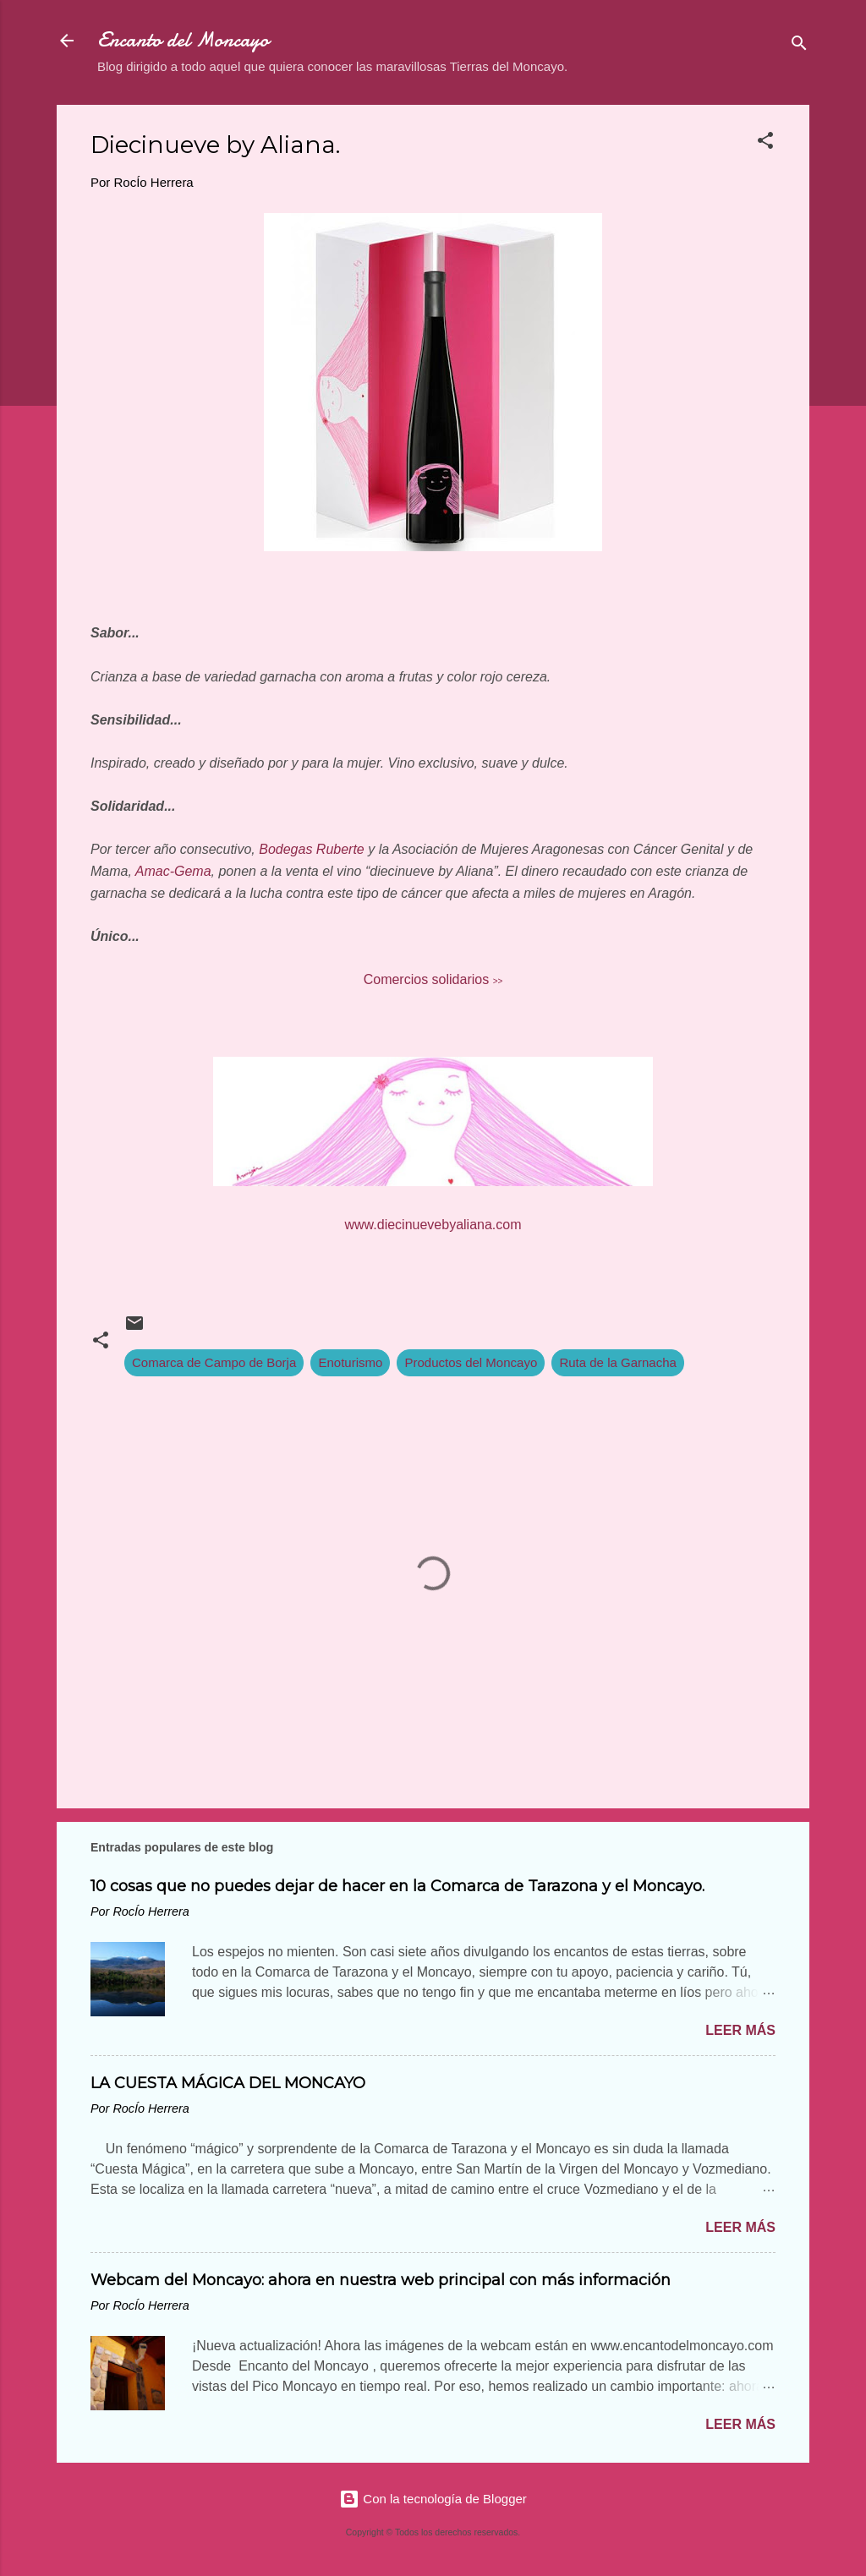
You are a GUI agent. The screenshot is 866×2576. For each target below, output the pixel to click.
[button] (765, 143)
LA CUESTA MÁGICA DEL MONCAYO (227, 2083)
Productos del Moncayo (470, 1362)
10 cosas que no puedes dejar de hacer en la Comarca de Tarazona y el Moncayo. (397, 1886)
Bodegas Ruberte (311, 849)
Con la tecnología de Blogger (433, 2498)
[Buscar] (799, 46)
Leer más (740, 2030)
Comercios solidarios (433, 979)
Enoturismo (350, 1362)
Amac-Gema (173, 871)
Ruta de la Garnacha (617, 1362)
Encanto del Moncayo (183, 40)
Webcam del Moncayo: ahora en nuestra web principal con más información (380, 2280)
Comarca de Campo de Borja (214, 1362)
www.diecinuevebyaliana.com (433, 1224)
